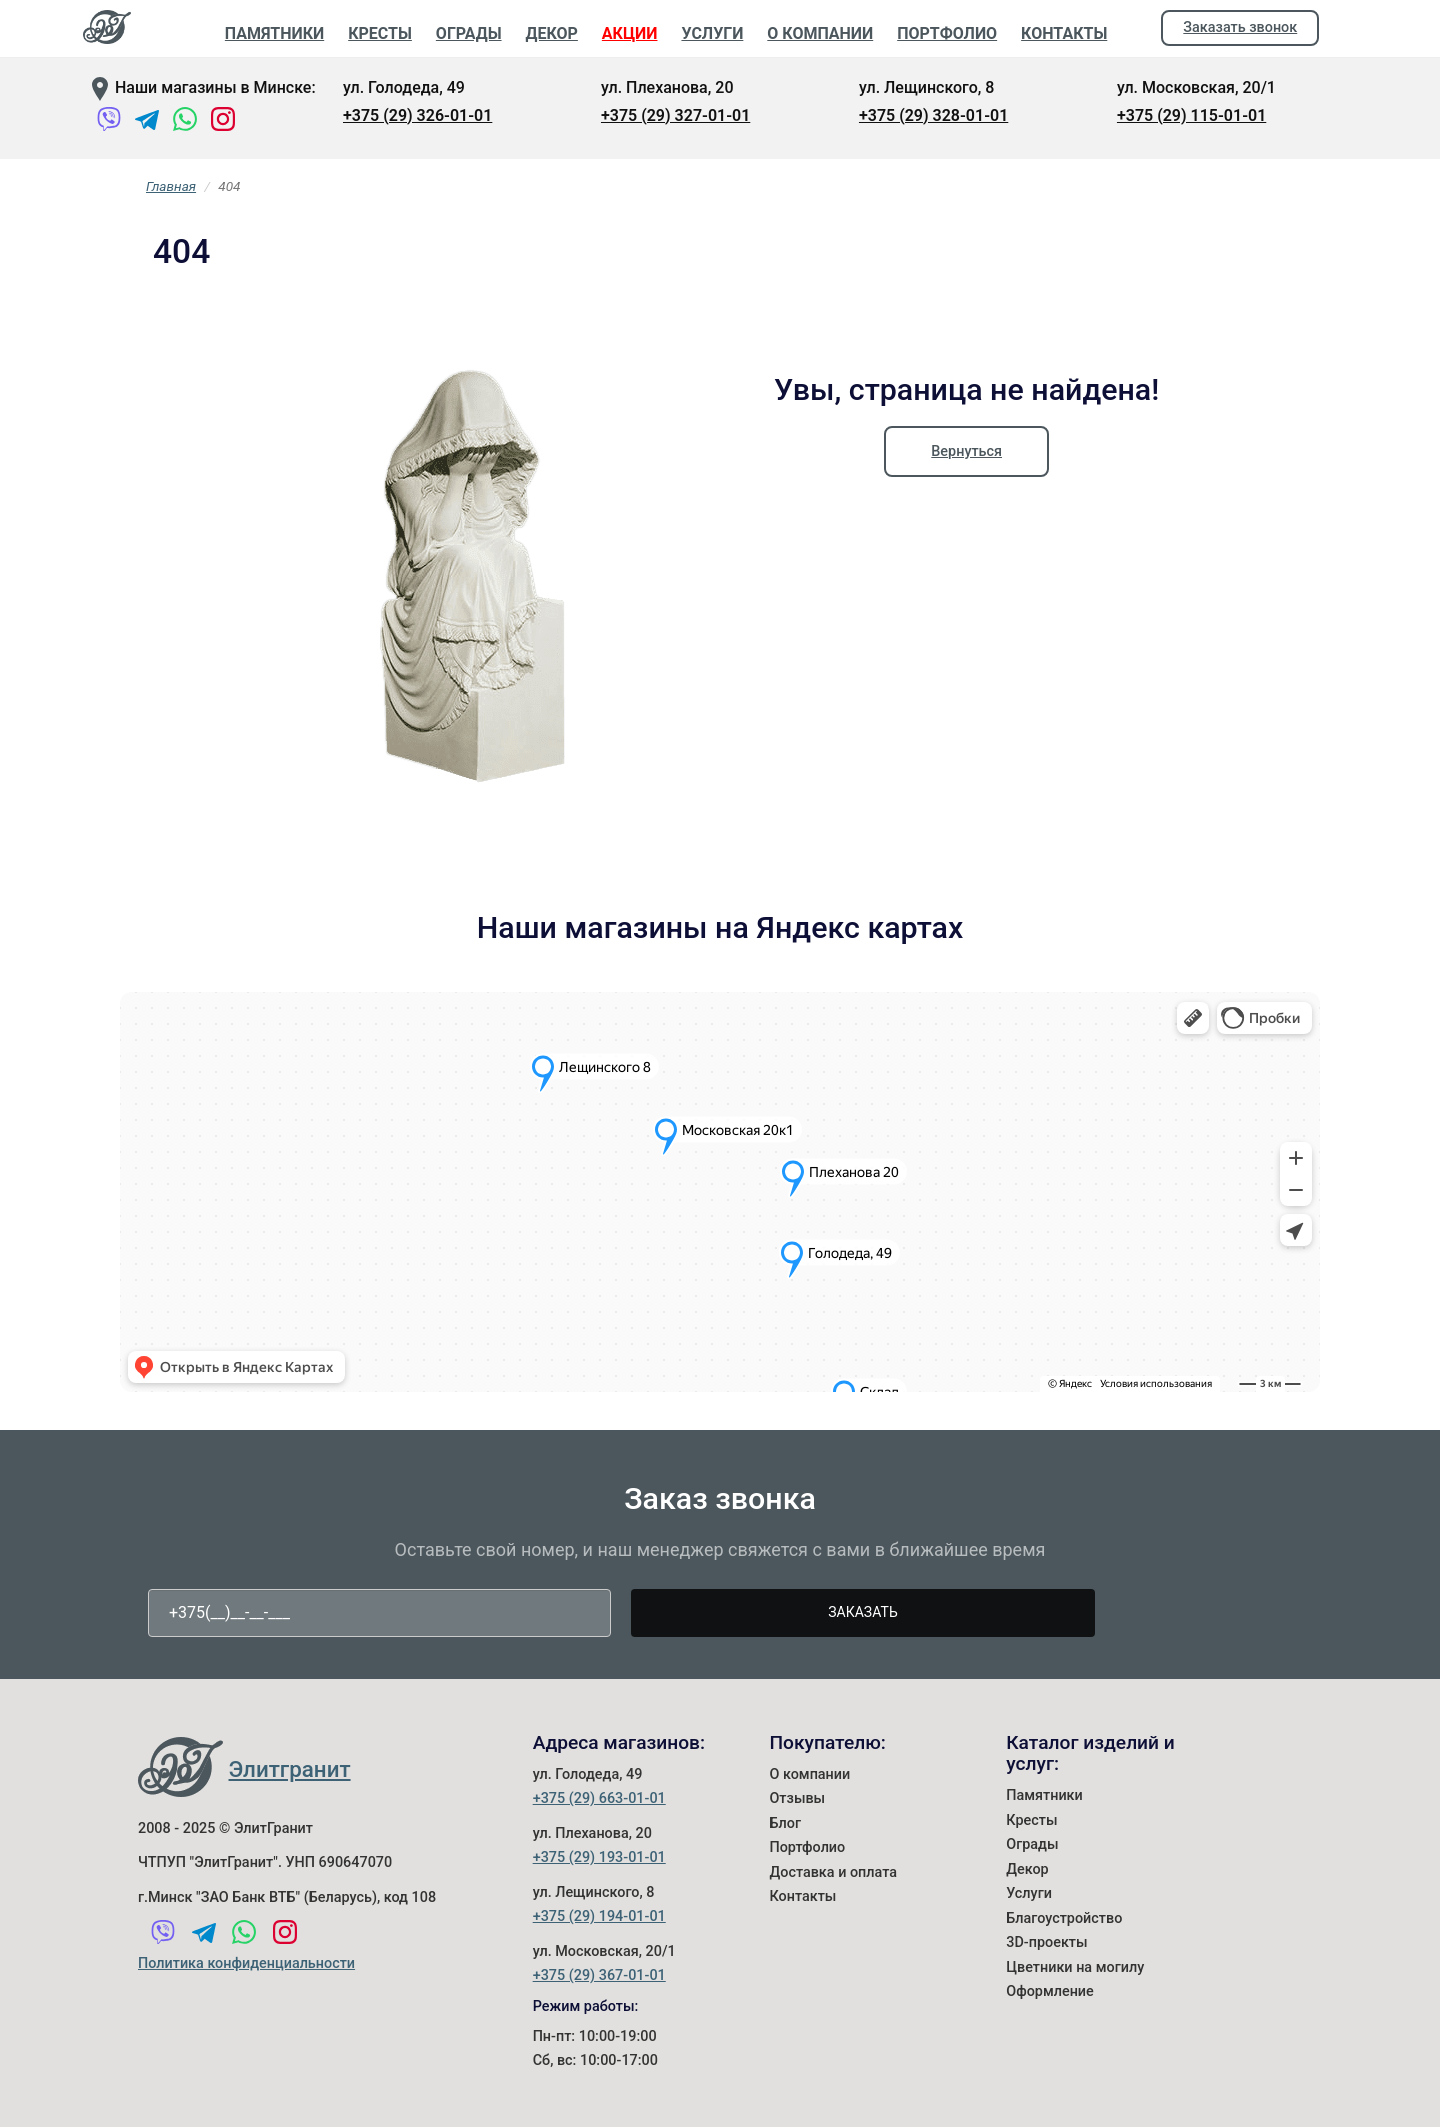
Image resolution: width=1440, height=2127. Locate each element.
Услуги (1029, 1893)
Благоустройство (1064, 1918)
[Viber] (109, 123)
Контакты (802, 1896)
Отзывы (797, 1798)
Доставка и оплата (833, 1872)
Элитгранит (290, 1769)
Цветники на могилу (1075, 1967)
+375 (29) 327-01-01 (675, 115)
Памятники (1044, 1795)
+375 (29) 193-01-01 (599, 1857)
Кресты (1031, 1820)
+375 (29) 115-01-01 (1191, 115)
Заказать (862, 1612)
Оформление (1050, 1991)
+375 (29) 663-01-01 (599, 1798)
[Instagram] (223, 123)
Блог (784, 1823)
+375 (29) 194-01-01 (599, 1916)
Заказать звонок (1240, 27)
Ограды (1032, 1844)
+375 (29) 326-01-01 (417, 115)
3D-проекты (1046, 1942)
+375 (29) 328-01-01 (933, 115)
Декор (1027, 1869)
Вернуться (966, 451)
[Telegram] (147, 123)
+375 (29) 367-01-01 (599, 1975)
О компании (809, 1774)
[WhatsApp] (185, 123)
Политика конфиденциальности (246, 1963)
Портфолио (807, 1847)
